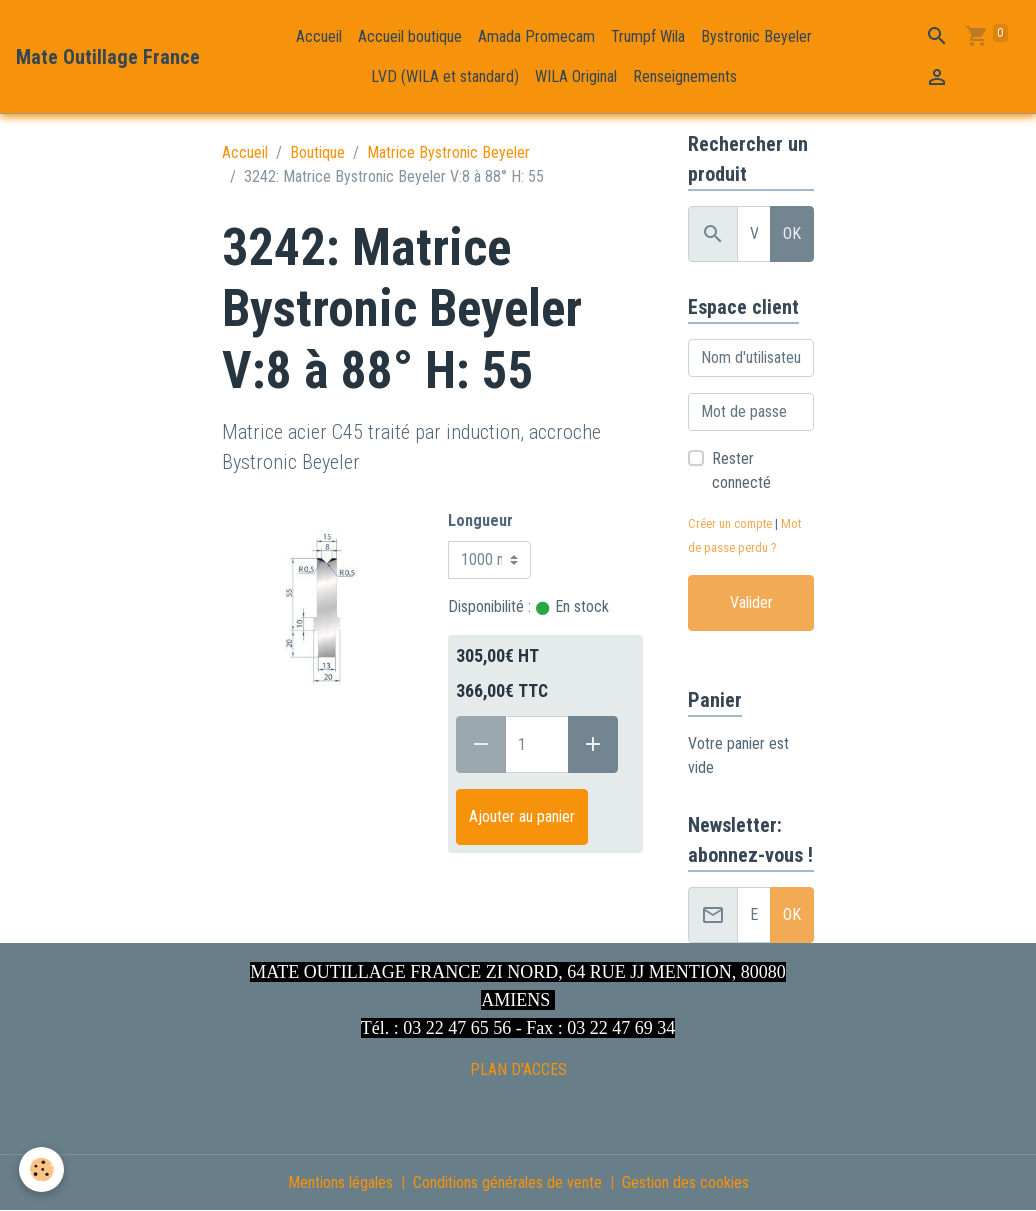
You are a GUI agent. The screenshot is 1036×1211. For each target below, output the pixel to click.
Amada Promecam (536, 36)
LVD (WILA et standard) (445, 76)
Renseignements (685, 76)
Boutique (317, 152)
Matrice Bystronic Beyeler (448, 152)
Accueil (319, 36)
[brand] (108, 57)
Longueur (480, 520)
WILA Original (576, 76)
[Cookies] (42, 1169)
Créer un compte (730, 523)
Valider (751, 602)
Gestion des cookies (685, 1182)
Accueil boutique (410, 36)
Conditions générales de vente (507, 1182)
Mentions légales (340, 1182)
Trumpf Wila (648, 36)
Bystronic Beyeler (756, 36)
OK (792, 233)
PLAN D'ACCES (518, 1069)
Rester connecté (741, 470)
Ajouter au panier (522, 816)
